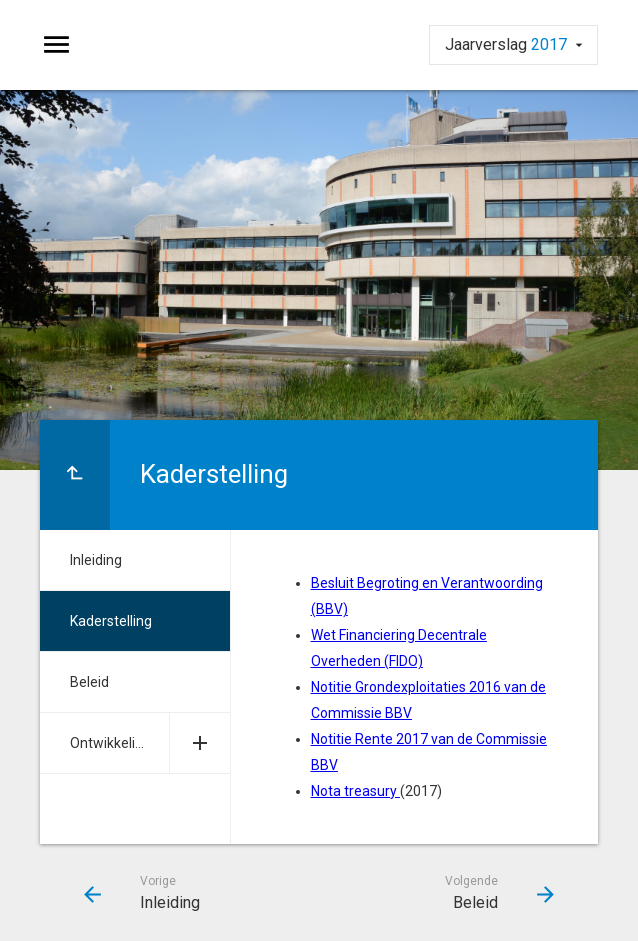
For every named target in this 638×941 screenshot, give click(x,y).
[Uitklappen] (199, 743)
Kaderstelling (111, 621)
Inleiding (96, 560)
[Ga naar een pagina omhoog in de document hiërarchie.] (75, 475)
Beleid (89, 682)
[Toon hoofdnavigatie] (56, 45)
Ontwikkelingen (118, 743)
